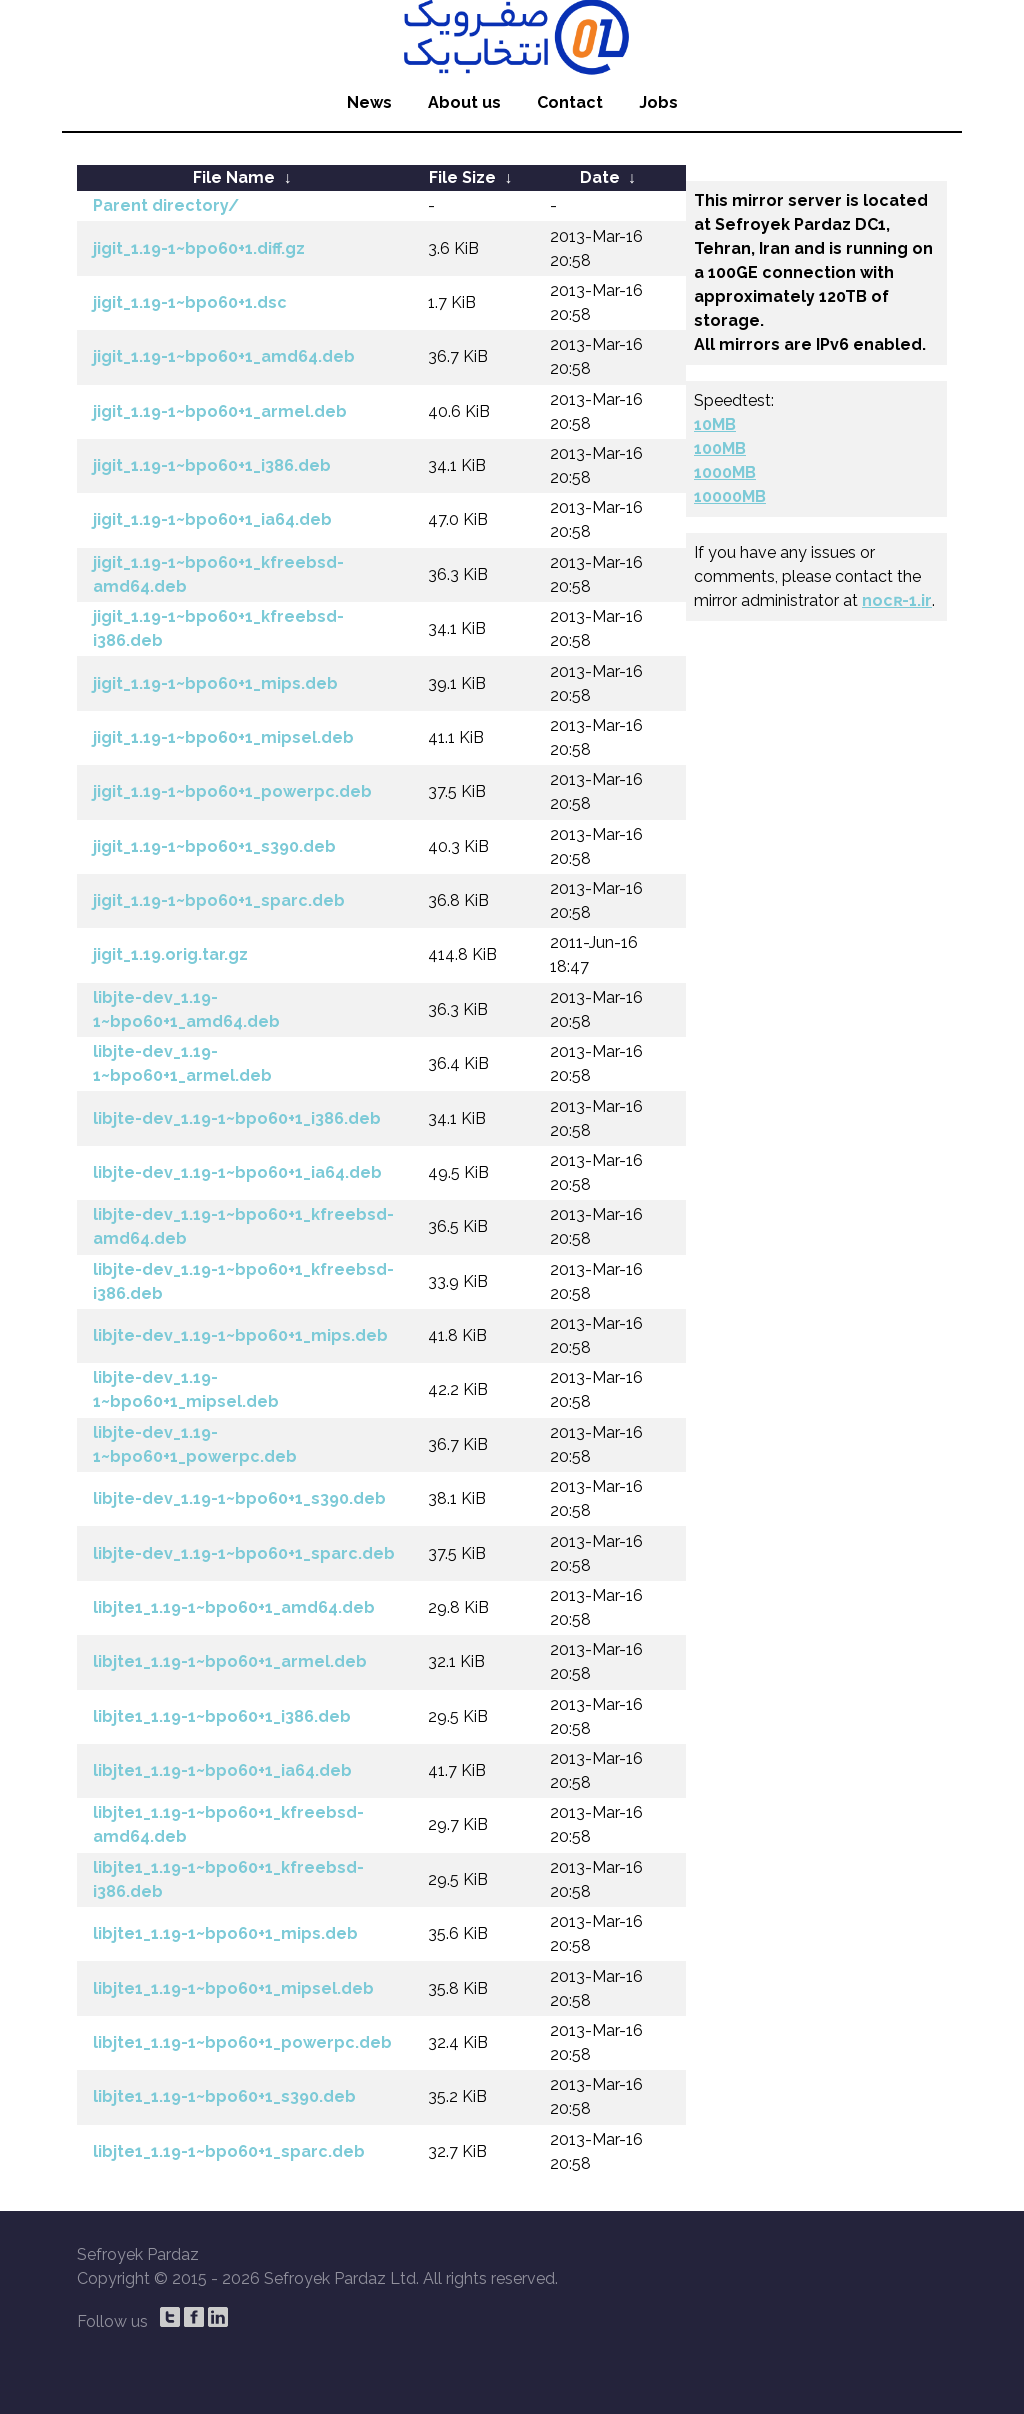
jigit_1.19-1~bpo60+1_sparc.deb (219, 900)
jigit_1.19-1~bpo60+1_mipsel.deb (223, 737)
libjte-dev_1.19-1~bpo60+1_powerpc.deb (195, 1444)
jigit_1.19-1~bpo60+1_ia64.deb (212, 519)
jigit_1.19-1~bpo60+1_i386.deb (212, 465)
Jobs (658, 102)
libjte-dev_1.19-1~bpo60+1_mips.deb (240, 1335)
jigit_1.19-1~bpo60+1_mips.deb (215, 683)
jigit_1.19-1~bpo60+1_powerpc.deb (232, 791)
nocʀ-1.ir (897, 600)
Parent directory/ (166, 205)
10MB (715, 424)
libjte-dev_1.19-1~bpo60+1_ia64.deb (237, 1172)
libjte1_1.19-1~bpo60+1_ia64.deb (222, 1770)
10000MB (730, 496)
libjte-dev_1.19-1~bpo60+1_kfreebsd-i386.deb (243, 1281)
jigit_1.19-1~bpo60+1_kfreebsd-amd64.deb (218, 574)
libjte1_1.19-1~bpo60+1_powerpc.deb (242, 2042)
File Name (234, 177)
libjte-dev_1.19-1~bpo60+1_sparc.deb (244, 1553)
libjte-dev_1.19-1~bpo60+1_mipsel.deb (186, 1389)
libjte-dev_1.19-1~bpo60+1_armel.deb (182, 1063)
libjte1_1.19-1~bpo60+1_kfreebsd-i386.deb (228, 1879)
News (369, 102)
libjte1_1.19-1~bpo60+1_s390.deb (224, 2096)
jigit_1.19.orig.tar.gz (170, 954)
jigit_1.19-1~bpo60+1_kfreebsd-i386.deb (218, 628)
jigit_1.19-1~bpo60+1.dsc (190, 302)
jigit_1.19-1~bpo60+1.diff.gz (199, 248)
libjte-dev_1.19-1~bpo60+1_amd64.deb (186, 1009)
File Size (462, 177)
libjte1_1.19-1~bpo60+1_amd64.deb (234, 1607)
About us (464, 102)
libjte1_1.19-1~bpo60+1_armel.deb (230, 1661)
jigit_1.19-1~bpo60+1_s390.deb (214, 846)
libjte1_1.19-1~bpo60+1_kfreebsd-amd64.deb (228, 1824)
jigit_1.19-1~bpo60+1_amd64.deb (224, 356)
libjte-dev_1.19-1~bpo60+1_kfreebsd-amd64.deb (243, 1226)
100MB (720, 448)
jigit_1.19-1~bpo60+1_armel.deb (220, 411)
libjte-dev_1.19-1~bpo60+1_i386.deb (237, 1118)
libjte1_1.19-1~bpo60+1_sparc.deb (229, 2151)
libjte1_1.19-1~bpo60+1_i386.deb (222, 1716)
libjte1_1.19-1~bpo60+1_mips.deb (225, 1933)
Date (600, 177)
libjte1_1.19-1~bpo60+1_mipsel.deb (233, 1988)
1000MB (725, 472)
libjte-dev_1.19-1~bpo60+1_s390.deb (239, 1498)
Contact (570, 102)
